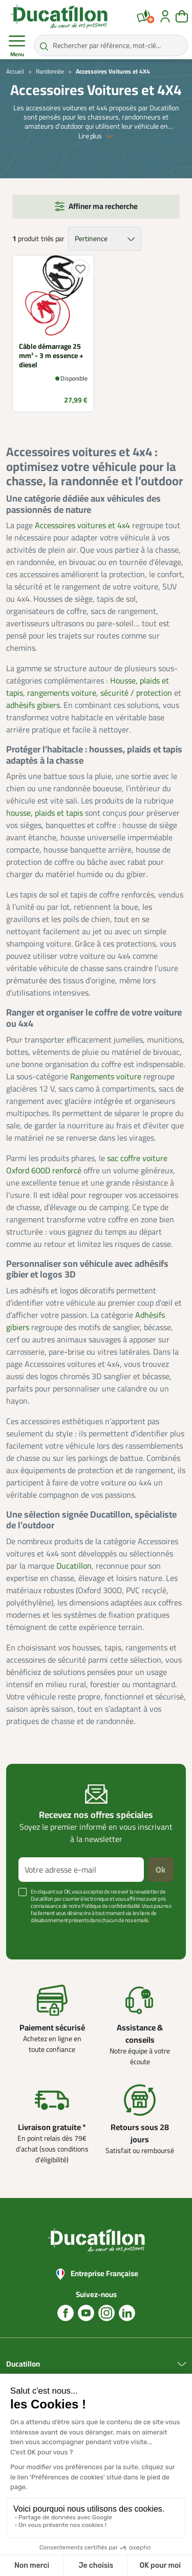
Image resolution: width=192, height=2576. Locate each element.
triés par (52, 238)
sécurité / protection (136, 692)
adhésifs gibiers (33, 705)
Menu (17, 46)
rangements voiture (61, 692)
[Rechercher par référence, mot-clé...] (111, 45)
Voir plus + (33, 1935)
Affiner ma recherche (103, 206)
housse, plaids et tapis (44, 812)
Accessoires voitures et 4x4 (82, 525)
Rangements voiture (105, 1076)
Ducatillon (74, 1565)
